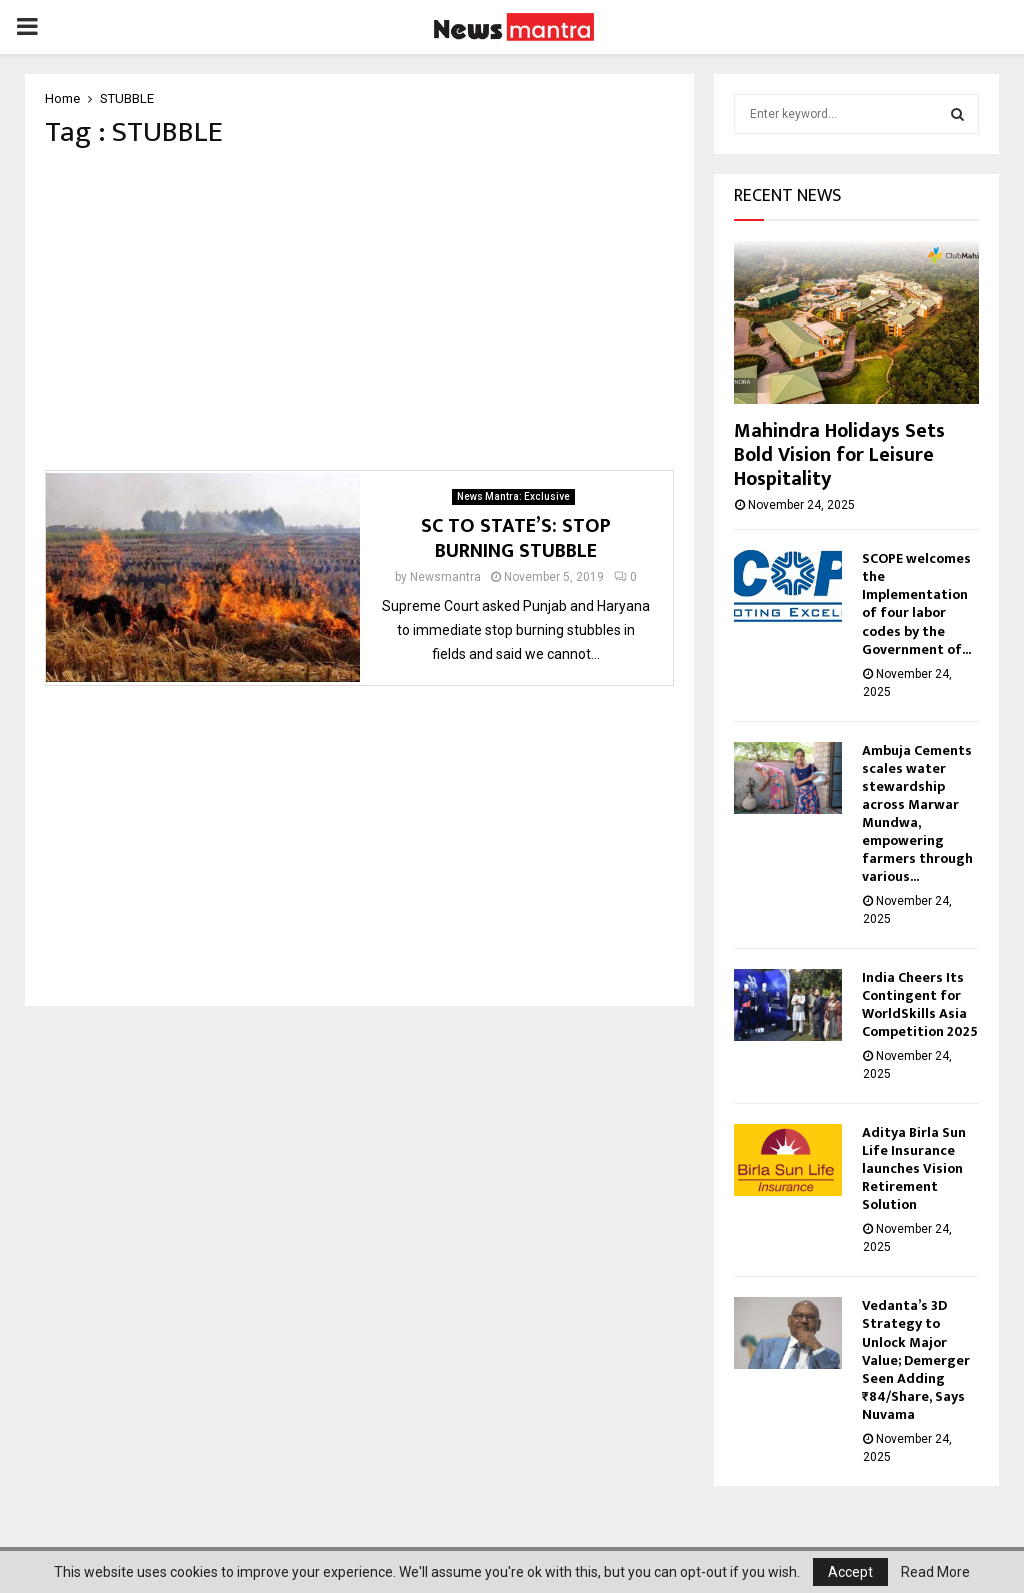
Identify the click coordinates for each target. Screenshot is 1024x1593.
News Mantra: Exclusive (513, 502)
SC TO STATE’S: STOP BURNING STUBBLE (516, 544)
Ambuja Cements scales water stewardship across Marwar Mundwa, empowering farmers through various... (917, 813)
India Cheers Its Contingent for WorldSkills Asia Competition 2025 (920, 1004)
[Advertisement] (359, 316)
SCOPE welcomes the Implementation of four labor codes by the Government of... (916, 603)
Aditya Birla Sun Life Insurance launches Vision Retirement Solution (914, 1168)
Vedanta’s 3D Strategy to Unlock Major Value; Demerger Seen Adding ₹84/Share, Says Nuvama (916, 1359)
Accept (850, 1572)
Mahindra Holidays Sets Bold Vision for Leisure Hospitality (839, 455)
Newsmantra (445, 583)
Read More (935, 1572)
